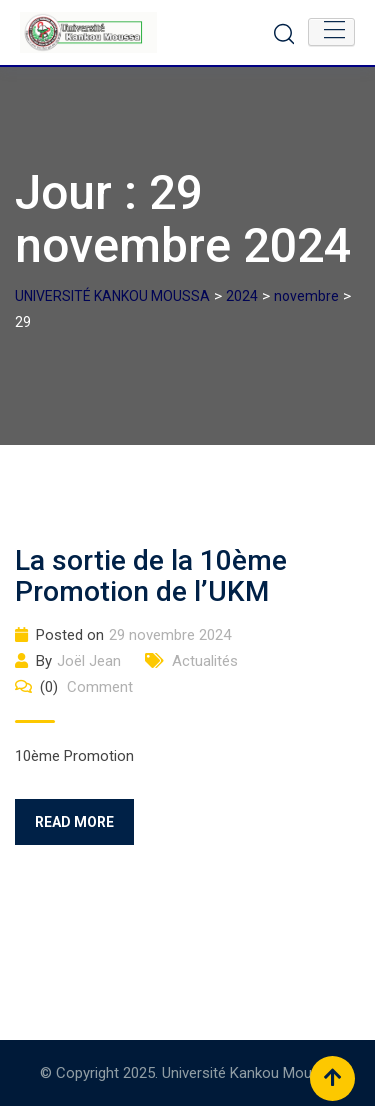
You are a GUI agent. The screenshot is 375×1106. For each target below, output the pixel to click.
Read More (74, 822)
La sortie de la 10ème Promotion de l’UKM (151, 576)
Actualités (205, 661)
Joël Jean (89, 661)
